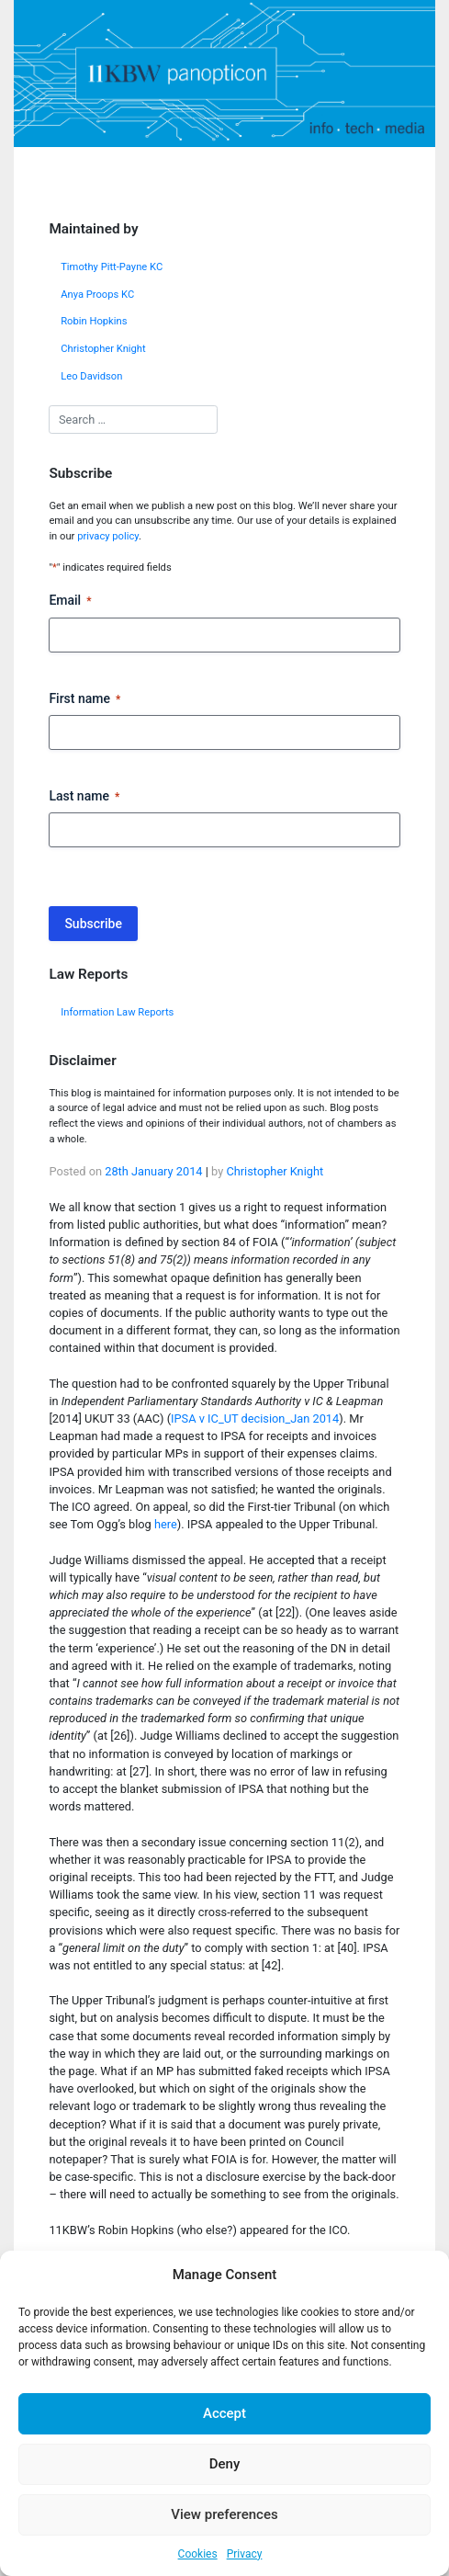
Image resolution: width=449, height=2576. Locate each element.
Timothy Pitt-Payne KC (112, 267)
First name (84, 699)
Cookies (198, 2554)
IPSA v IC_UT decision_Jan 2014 (255, 1418)
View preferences (224, 2514)
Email (70, 601)
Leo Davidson (91, 376)
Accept (224, 2413)
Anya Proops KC (97, 295)
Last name (84, 797)
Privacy (245, 2554)
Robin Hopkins (94, 321)
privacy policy (108, 536)
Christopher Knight (103, 349)
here (165, 1524)
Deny (225, 2464)
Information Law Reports (117, 1012)
